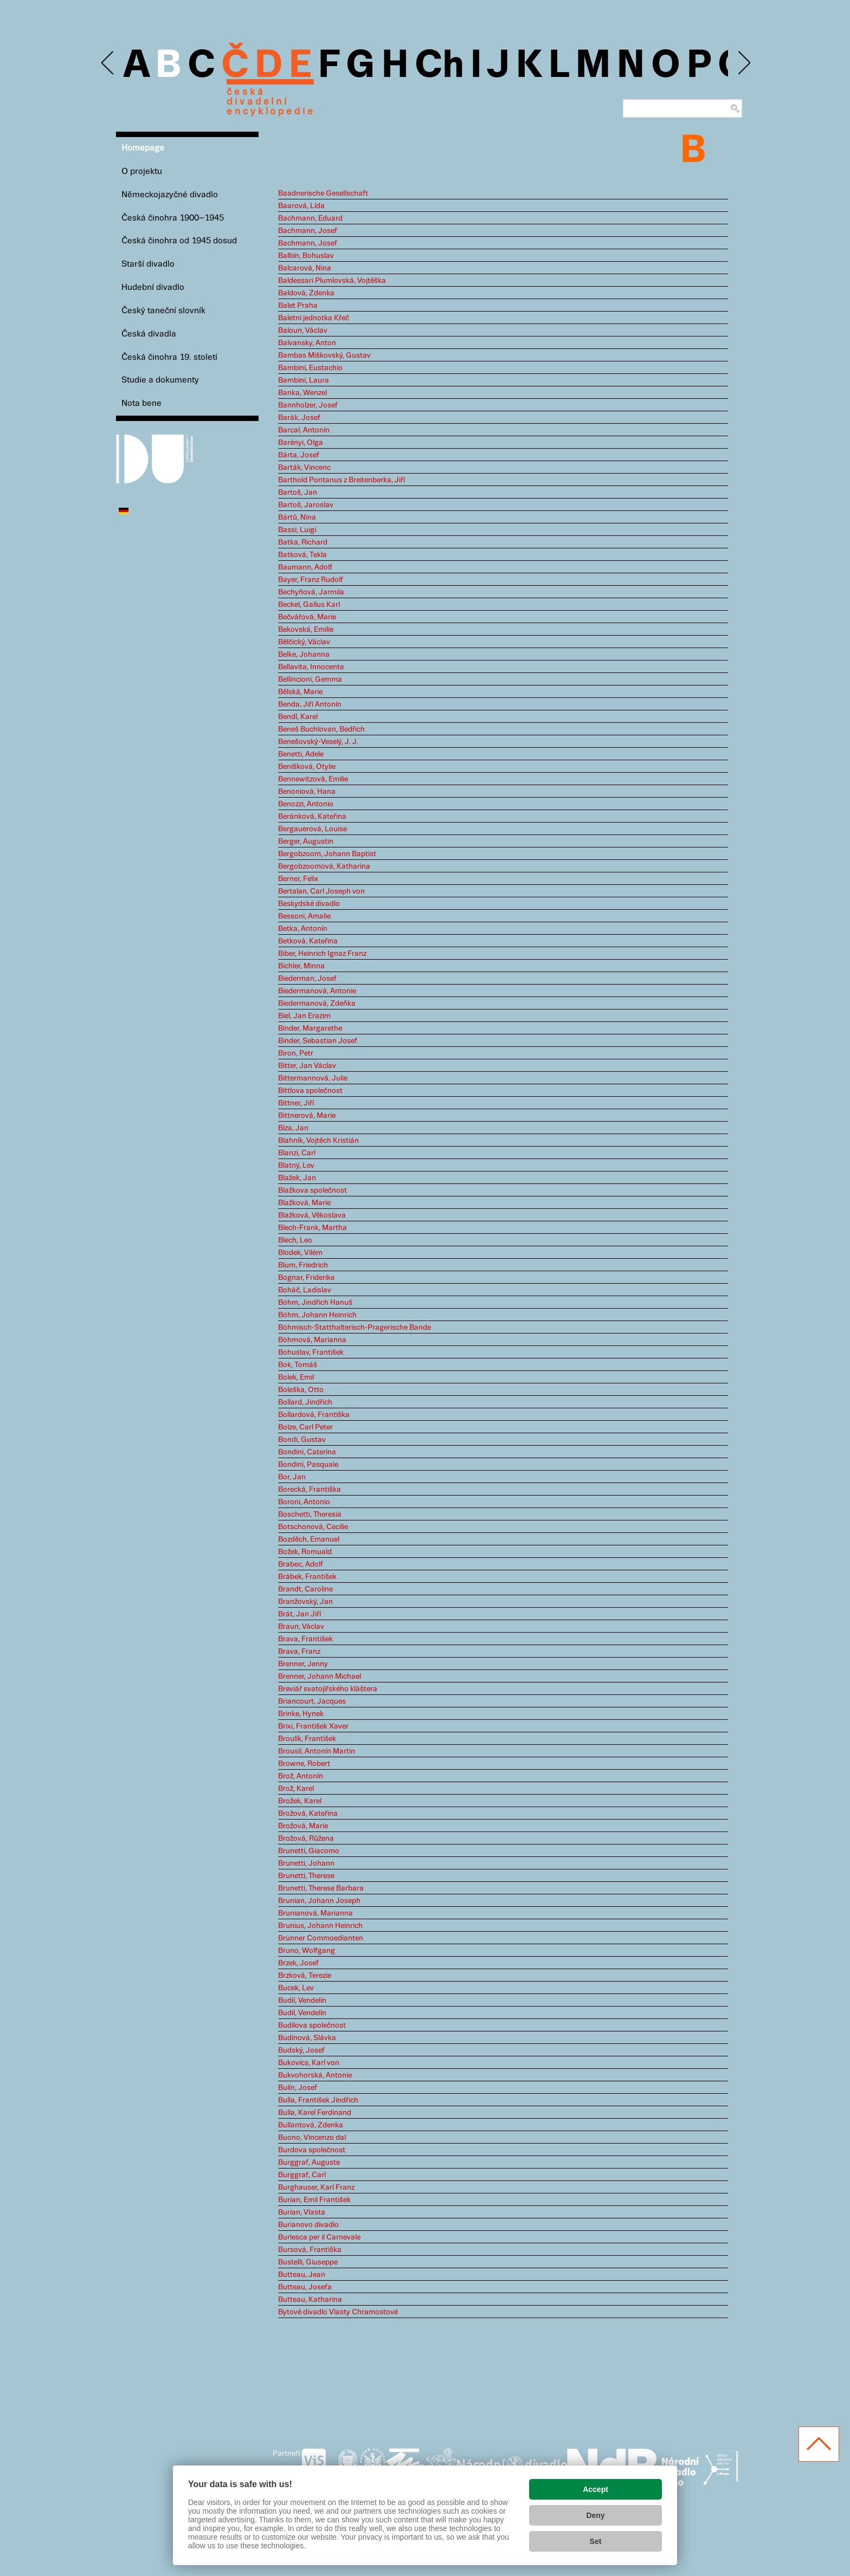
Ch (439, 66)
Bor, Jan (292, 1477)
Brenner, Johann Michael (319, 1676)
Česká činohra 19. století (169, 357)
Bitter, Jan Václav (307, 1066)
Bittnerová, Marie (307, 1115)
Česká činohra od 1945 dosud (179, 240)
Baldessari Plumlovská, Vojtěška (332, 280)
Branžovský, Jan (305, 1602)
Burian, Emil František (314, 2200)
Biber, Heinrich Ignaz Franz (322, 953)
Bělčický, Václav (304, 642)
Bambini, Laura (303, 380)
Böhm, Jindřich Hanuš (315, 1302)
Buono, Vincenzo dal (312, 2137)
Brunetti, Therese (306, 1876)
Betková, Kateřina (308, 941)
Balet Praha (298, 305)
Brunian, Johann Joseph (319, 1901)
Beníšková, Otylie (307, 767)
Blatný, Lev (296, 1165)
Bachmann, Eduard (310, 218)
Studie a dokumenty (160, 380)
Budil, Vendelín (302, 2000)
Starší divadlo (148, 264)
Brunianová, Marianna (315, 1913)
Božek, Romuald (305, 1552)
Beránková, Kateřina (312, 816)
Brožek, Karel (299, 1801)
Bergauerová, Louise (312, 829)
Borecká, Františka (309, 1489)
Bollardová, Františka (314, 1415)
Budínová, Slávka (307, 2038)
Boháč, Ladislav (304, 1290)
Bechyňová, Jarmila (311, 592)
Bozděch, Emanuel (308, 1539)
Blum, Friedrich (303, 1265)
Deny (595, 2515)
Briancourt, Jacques (312, 1701)
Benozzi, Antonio (305, 804)
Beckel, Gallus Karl (309, 605)
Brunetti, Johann (306, 1863)
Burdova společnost (311, 2150)
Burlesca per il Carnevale (319, 2237)
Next (743, 63)
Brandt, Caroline (305, 1589)
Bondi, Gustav (302, 1440)
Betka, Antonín (302, 929)
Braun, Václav (301, 1626)
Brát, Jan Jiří (299, 1614)
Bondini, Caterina (307, 1452)
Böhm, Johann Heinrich (317, 1315)
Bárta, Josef (298, 455)
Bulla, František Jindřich (318, 2100)
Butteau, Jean (301, 2275)
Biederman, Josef (307, 978)
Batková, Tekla (302, 555)
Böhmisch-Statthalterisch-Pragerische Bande (354, 1327)
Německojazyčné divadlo (169, 194)
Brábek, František (307, 1577)
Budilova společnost (312, 2025)
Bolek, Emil (296, 1377)
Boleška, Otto (301, 1390)
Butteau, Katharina (310, 2299)
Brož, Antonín (300, 1776)
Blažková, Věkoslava (312, 1215)
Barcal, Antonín (304, 430)
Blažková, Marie (304, 1203)
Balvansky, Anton (307, 343)
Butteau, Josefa (305, 2287)
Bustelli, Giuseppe (308, 2262)
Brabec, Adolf (300, 1564)
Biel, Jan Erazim (304, 1016)
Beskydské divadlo (309, 904)
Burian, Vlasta (301, 2212)
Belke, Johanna (304, 654)
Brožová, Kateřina (308, 1813)
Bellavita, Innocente (311, 667)
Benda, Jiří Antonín (310, 704)
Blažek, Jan (297, 1178)
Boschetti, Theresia (310, 1514)
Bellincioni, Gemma (310, 679)
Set (596, 2541)
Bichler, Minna (301, 966)
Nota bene (141, 403)
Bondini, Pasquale (308, 1464)
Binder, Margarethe (310, 1028)
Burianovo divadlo (308, 2225)
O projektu (141, 171)
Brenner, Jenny (303, 1664)
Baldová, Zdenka (306, 293)
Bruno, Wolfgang (306, 1950)
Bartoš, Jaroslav (305, 505)
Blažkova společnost (312, 1190)
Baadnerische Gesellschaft (323, 193)
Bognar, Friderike (306, 1277)
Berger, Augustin (305, 841)
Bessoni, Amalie (304, 916)
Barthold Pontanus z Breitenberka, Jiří (341, 480)
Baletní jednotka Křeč (313, 318)
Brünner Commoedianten (320, 1938)
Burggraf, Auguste (309, 2162)
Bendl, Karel (298, 717)
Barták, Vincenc (304, 467)
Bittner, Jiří (296, 1103)
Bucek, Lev (296, 1988)
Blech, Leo (295, 1240)
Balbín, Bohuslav (306, 256)
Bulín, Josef (297, 2088)
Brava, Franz (299, 1651)
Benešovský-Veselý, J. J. (318, 742)
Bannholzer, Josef (308, 405)
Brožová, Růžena (306, 1838)
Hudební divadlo (152, 287)
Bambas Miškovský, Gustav (324, 355)
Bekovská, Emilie (305, 629)
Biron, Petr (295, 1053)
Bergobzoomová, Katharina (324, 866)
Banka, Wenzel (302, 393)
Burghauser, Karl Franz (316, 2187)
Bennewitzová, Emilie (313, 779)
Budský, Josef (301, 2050)
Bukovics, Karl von (308, 2063)
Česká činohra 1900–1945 (172, 218)
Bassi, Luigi (297, 530)
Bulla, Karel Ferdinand (314, 2113)
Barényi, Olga (300, 442)
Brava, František (305, 1639)
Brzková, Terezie (304, 1975)
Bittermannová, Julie (312, 1078)
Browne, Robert (304, 1764)
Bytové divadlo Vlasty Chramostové (338, 2312)
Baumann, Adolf (305, 567)
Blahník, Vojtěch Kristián (318, 1140)
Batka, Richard (302, 542)
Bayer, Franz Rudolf (310, 580)
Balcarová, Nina (304, 268)
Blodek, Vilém (300, 1253)
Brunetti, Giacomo (308, 1851)
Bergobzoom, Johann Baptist (327, 854)
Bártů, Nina (297, 517)
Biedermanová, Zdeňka (317, 1003)
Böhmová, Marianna (312, 1340)
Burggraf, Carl (302, 2175)
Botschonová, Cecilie (313, 1527)
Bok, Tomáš (297, 1365)
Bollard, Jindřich (305, 1402)
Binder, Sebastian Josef (317, 1041)
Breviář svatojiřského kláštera (327, 1689)
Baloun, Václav (302, 330)
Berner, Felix (298, 879)
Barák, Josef (299, 418)
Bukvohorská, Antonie (315, 2075)
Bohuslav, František (311, 1352)
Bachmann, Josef (307, 231)
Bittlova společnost (310, 1091)
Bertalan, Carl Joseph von (321, 891)
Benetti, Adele (301, 754)
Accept (595, 2489)
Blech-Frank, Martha (312, 1228)
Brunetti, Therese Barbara (321, 1888)
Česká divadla (148, 334)
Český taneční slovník (163, 310)
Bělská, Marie (300, 692)
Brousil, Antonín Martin (316, 1751)
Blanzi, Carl (296, 1153)
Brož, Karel (296, 1788)
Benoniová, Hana (307, 791)
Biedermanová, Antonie (317, 991)
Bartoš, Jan (297, 492)
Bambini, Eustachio (310, 368)
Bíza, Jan (293, 1128)
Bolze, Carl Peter (305, 1427)
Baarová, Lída (301, 206)
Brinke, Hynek (301, 1714)
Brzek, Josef (298, 1963)
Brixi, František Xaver (313, 1726)
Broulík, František (307, 1739)
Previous (108, 63)
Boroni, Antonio (304, 1502)
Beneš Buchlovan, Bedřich (321, 729)
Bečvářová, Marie (307, 617)
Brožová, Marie (303, 1826)
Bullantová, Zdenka (310, 2125)
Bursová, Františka (310, 2250)
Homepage (142, 148)
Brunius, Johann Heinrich (320, 1926)
